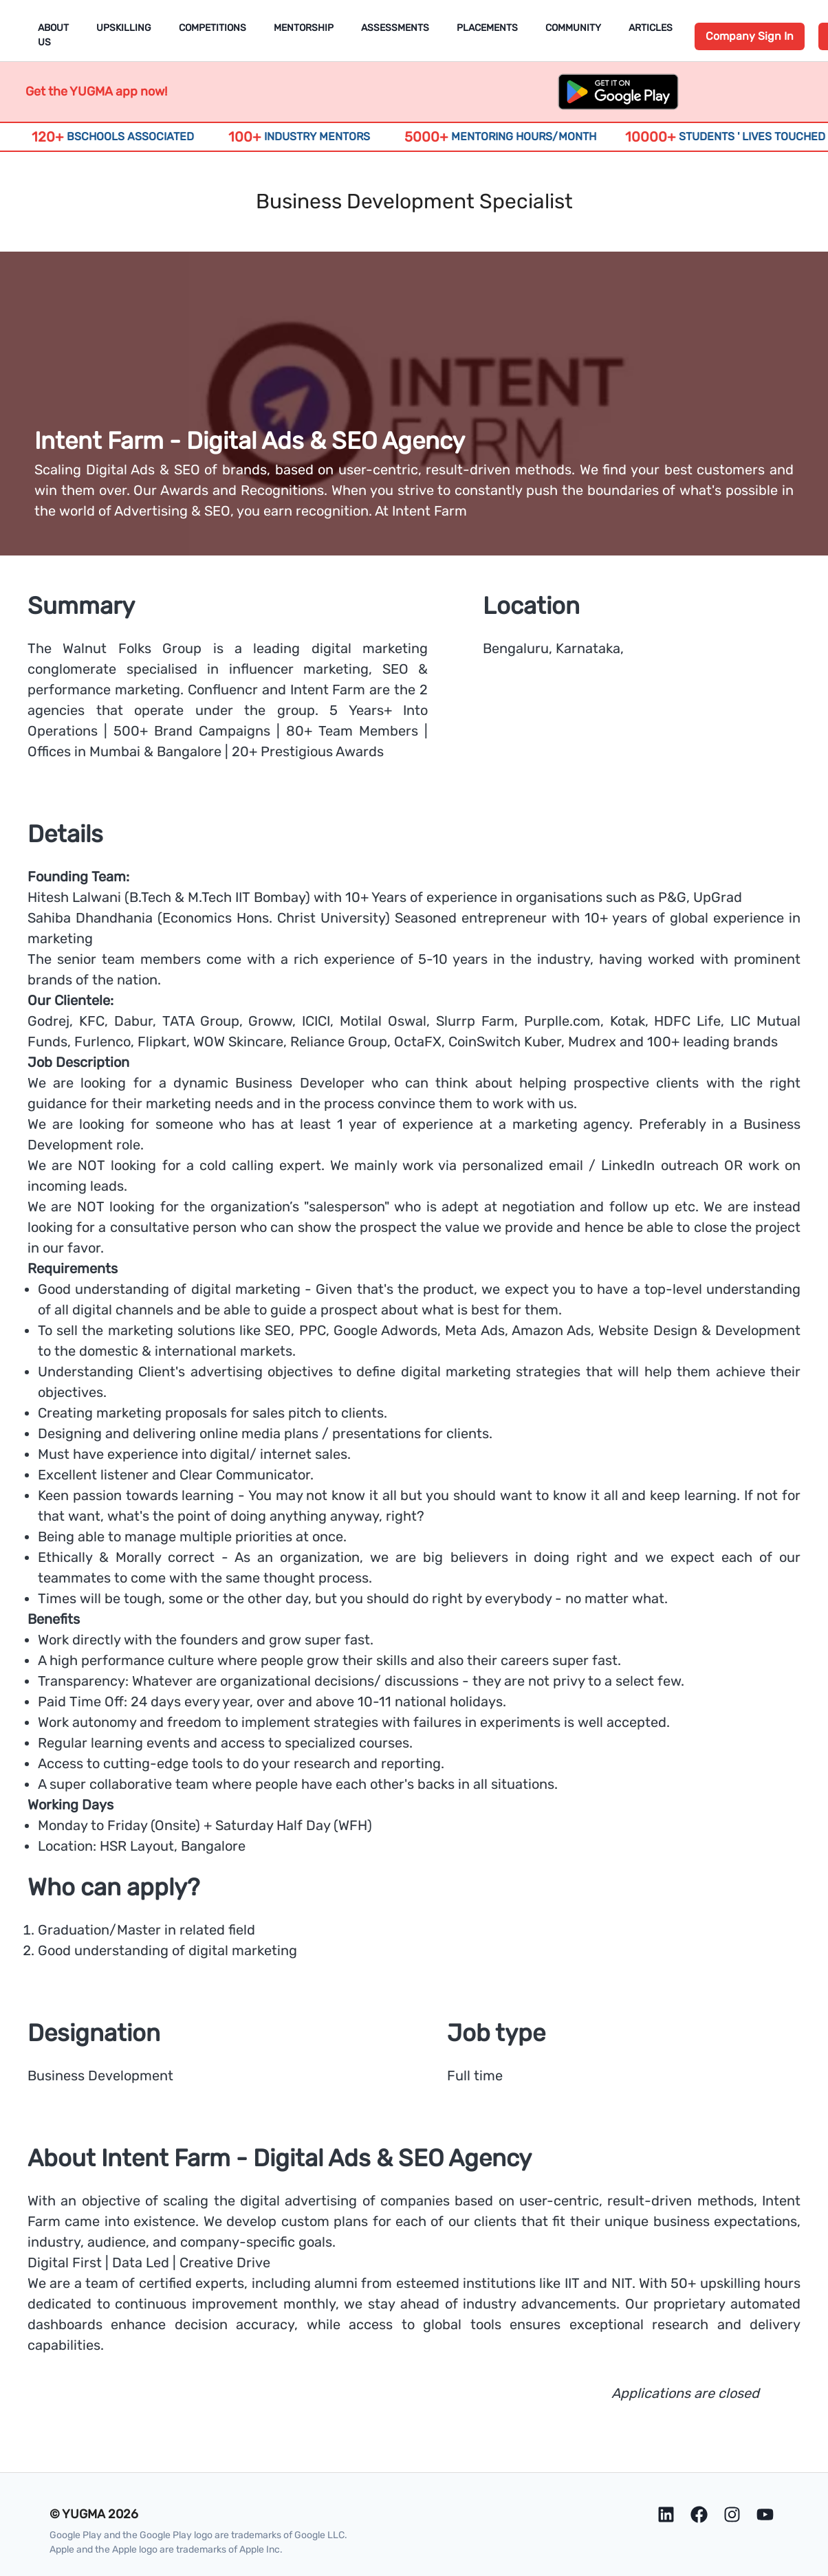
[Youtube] (764, 2514)
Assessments (395, 28)
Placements (487, 28)
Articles (651, 28)
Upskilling (123, 28)
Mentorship (304, 28)
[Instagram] (731, 2514)
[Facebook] (698, 2514)
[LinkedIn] (665, 2514)
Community (573, 28)
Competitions (212, 28)
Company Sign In (750, 36)
